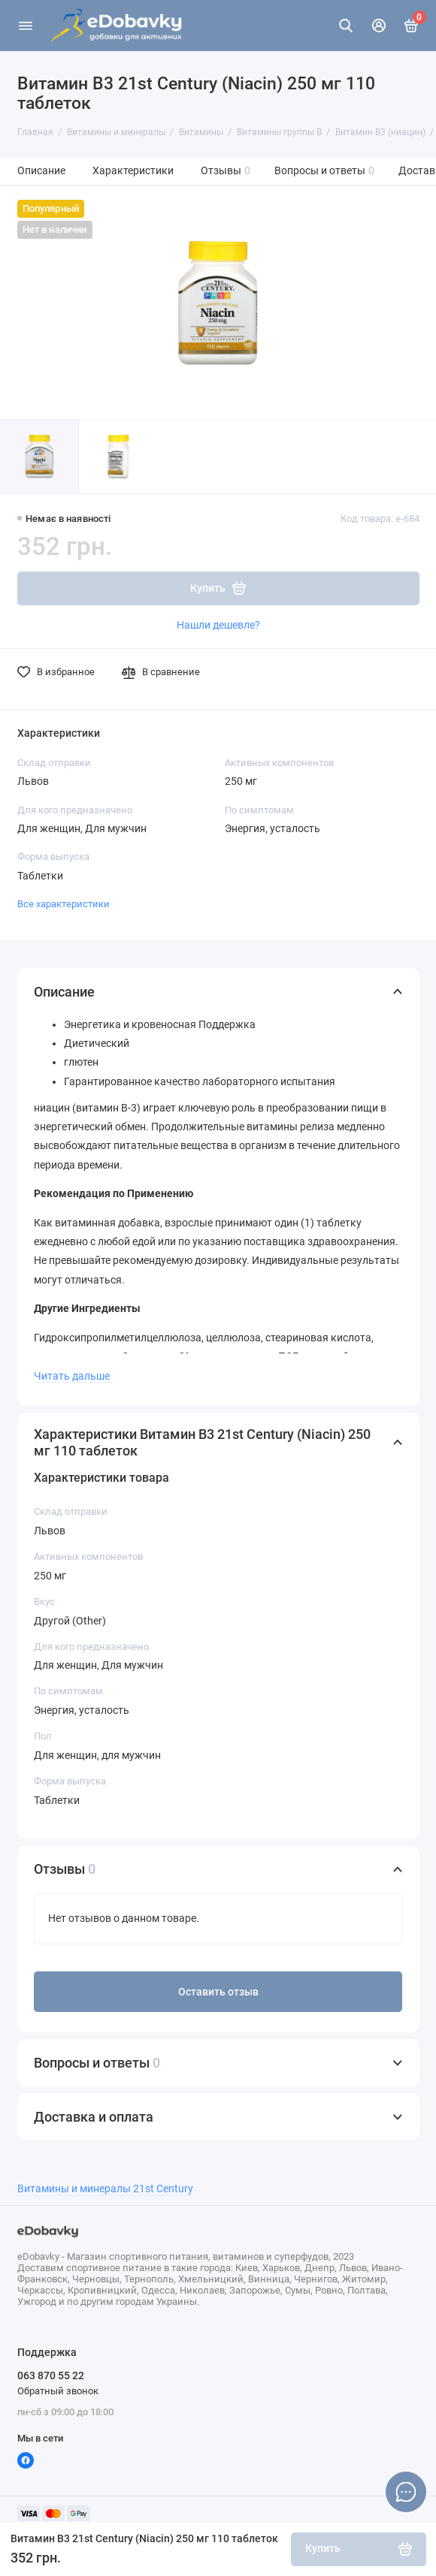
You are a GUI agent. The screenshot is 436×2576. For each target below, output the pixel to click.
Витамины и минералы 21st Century (105, 2188)
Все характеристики (63, 903)
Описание (41, 170)
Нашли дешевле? (218, 625)
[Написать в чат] (406, 2492)
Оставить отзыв (218, 1992)
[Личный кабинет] (379, 25)
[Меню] (25, 25)
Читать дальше (72, 1376)
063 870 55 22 (50, 2375)
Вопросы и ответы (324, 170)
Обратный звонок (57, 2391)
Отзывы (226, 170)
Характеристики (133, 170)
